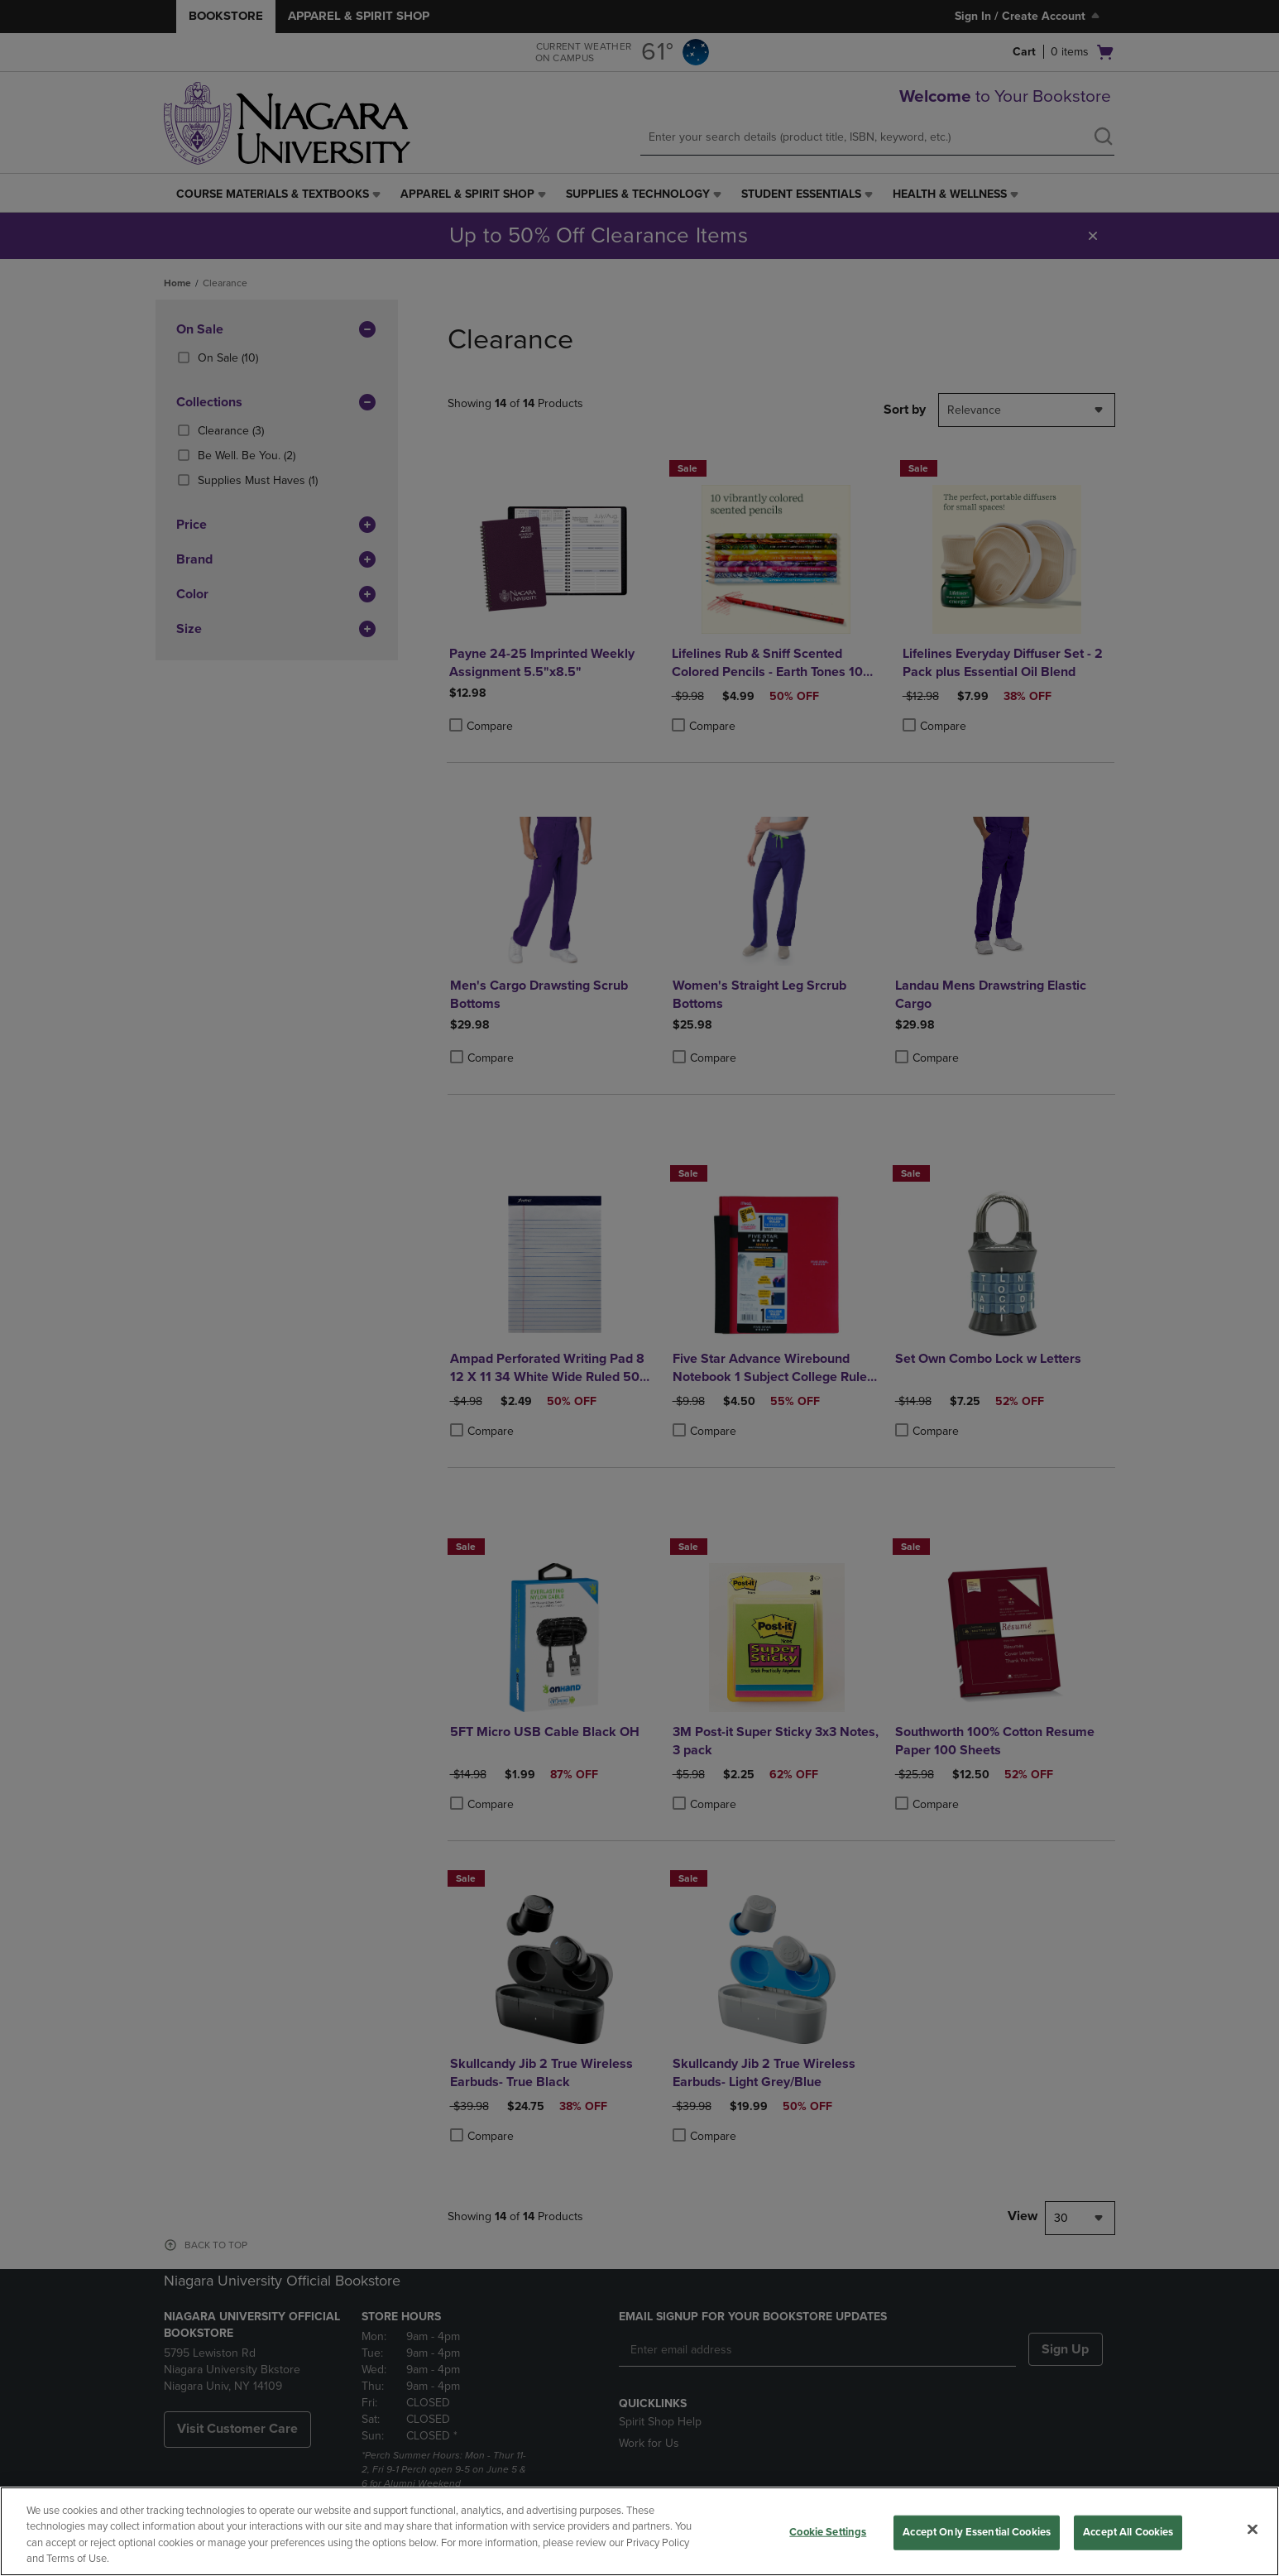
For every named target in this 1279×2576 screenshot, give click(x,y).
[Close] (1252, 2529)
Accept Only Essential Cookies (977, 2532)
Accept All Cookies (1128, 2532)
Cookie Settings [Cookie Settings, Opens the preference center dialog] (827, 2532)
